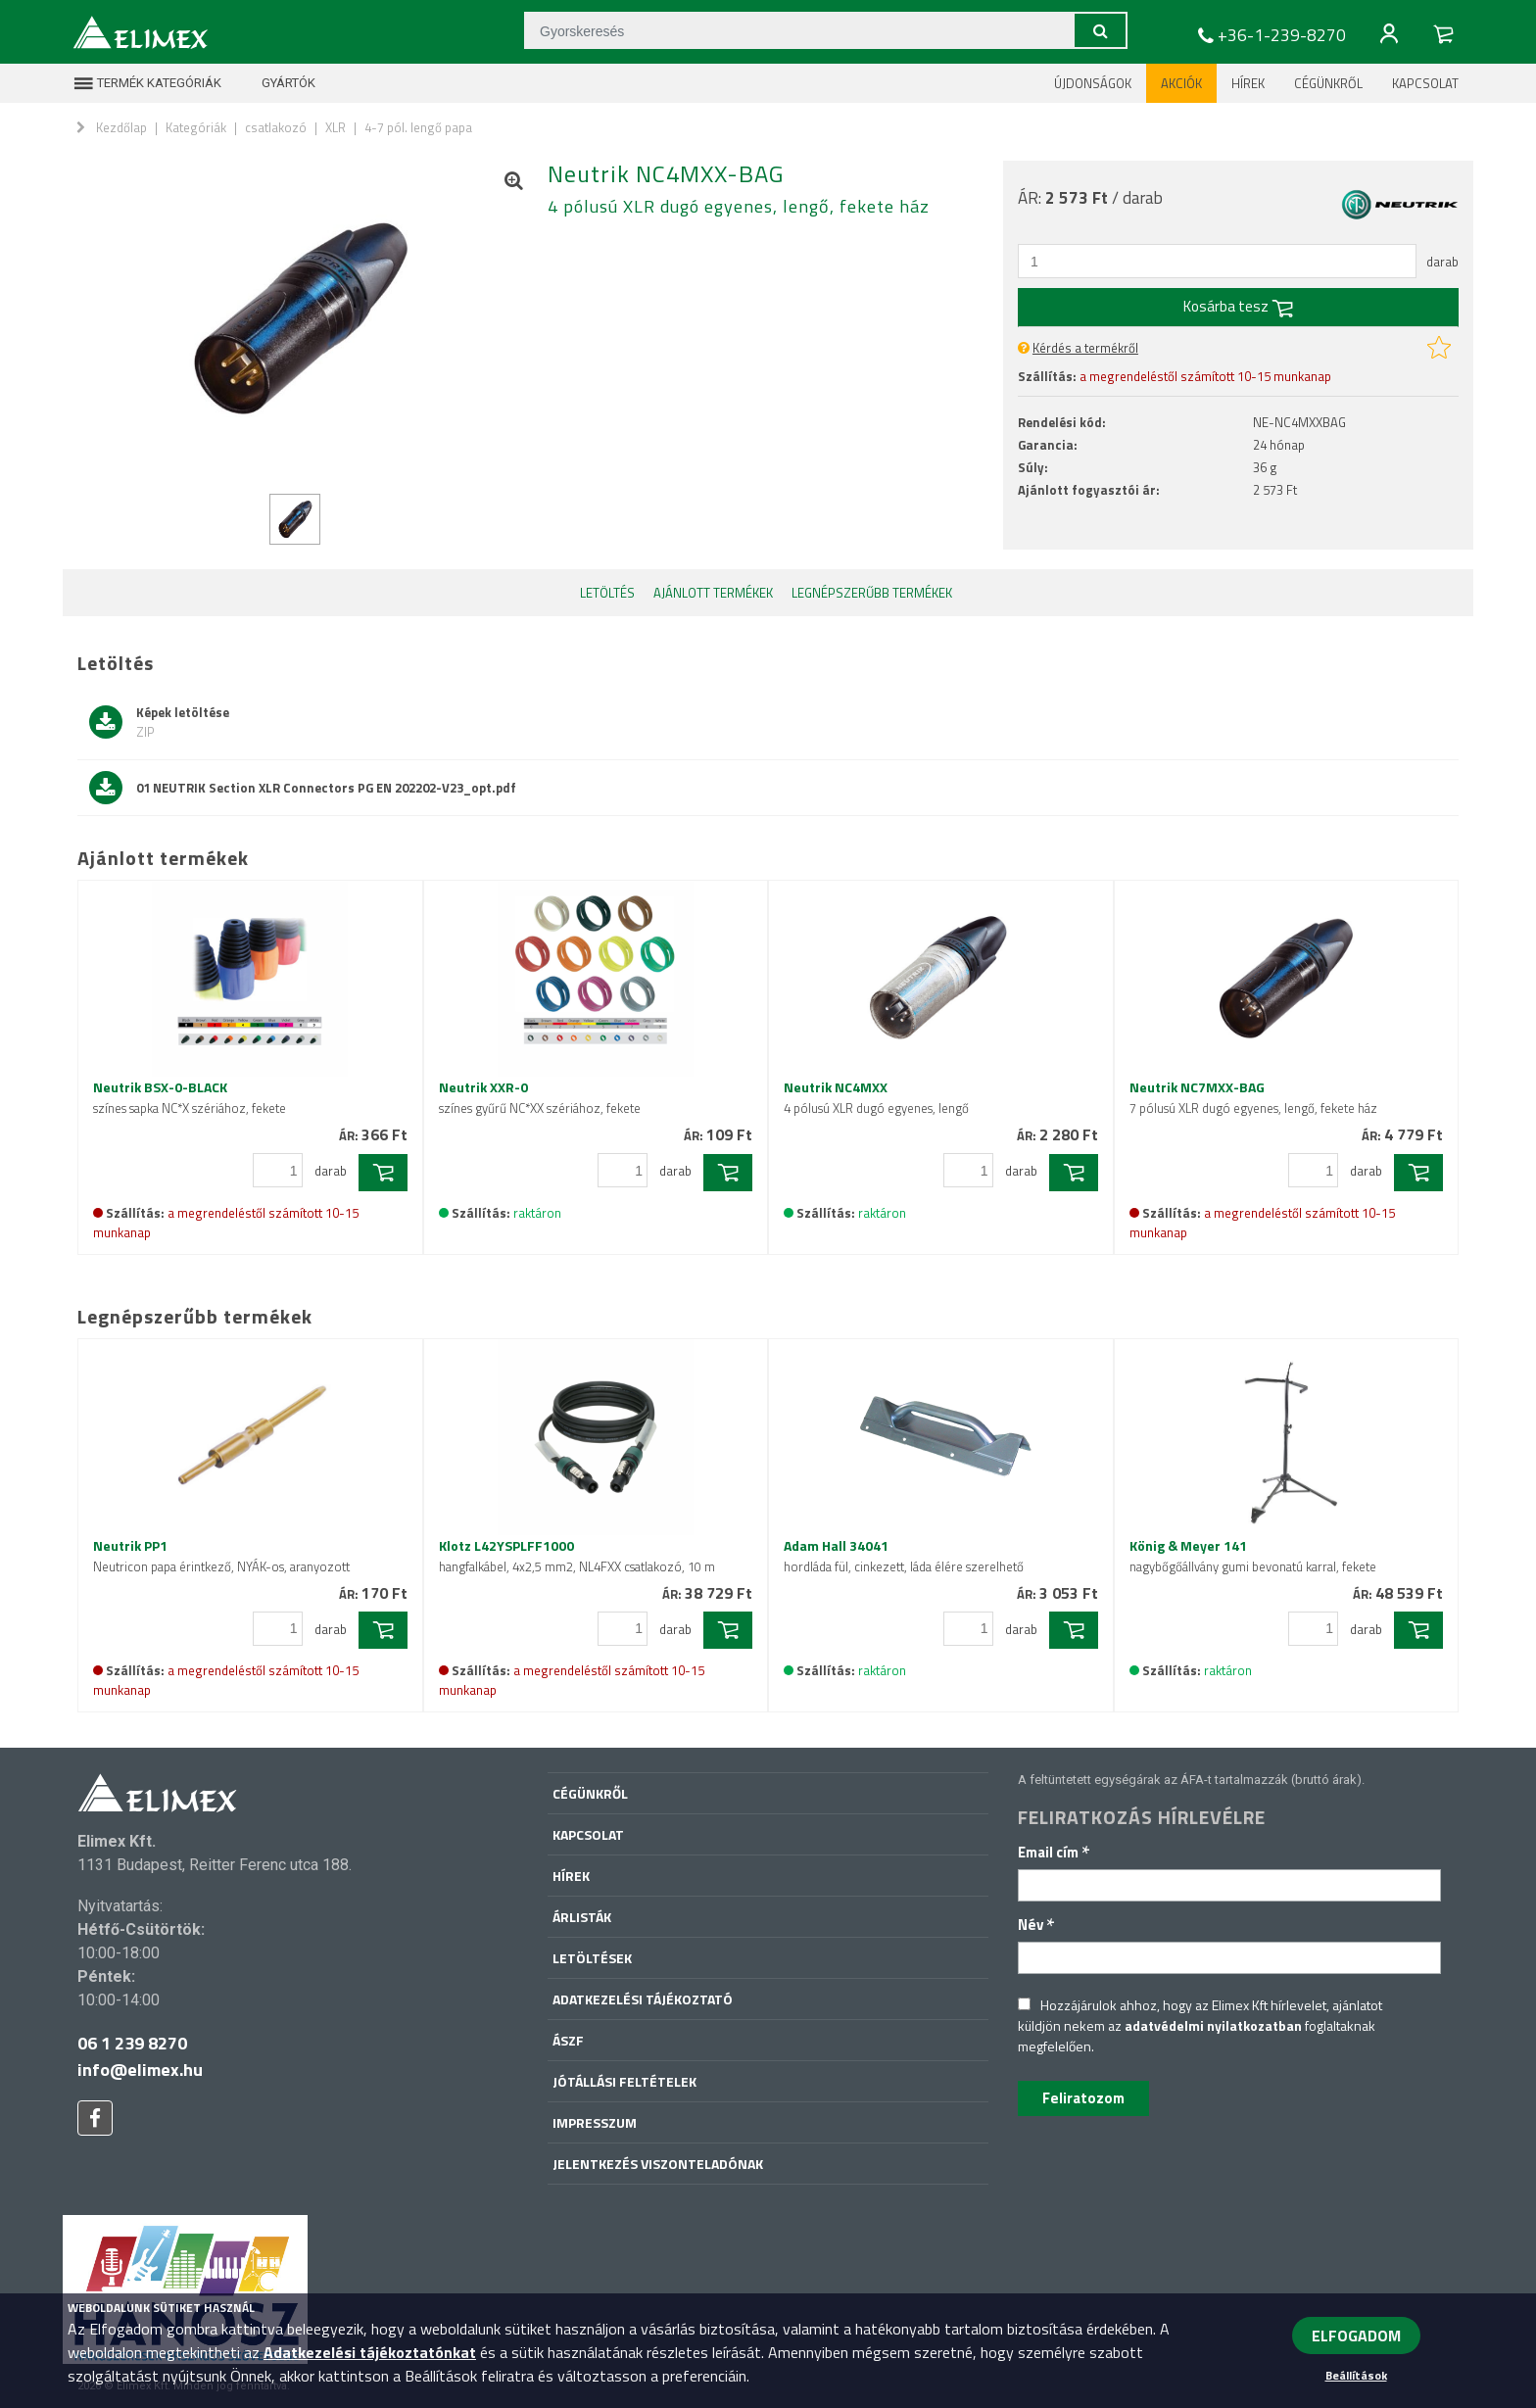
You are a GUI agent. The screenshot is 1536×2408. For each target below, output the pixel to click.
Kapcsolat (1425, 83)
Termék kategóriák (146, 83)
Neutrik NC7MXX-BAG (1253, 1097)
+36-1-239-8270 (1269, 35)
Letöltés (607, 592)
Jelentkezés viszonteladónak (657, 2163)
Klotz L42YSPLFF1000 (577, 1555)
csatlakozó (276, 127)
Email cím (1054, 1852)
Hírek (1248, 83)
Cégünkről (1328, 83)
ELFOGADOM (1356, 2335)
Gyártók (276, 83)
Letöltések (592, 1958)
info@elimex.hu (140, 2069)
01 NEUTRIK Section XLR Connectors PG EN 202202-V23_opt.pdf (302, 787)
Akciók (1181, 83)
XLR (335, 127)
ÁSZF (568, 2040)
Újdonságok (1092, 83)
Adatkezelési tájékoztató (642, 1999)
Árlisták (581, 1916)
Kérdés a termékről (1085, 348)
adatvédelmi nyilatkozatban (1213, 2025)
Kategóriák (196, 127)
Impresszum (594, 2122)
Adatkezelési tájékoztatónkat (370, 2352)
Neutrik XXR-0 (540, 1097)
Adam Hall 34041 (904, 1555)
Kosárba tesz (1238, 306)
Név (1036, 1924)
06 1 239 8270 (132, 2043)
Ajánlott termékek (713, 592)
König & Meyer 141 (1252, 1555)
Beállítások (1356, 2375)
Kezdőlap (121, 127)
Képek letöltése (159, 722)
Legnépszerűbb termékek (872, 592)
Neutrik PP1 (221, 1555)
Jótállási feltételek (624, 2081)
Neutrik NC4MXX (876, 1097)
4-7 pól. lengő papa (418, 127)
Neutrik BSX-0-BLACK (189, 1097)
